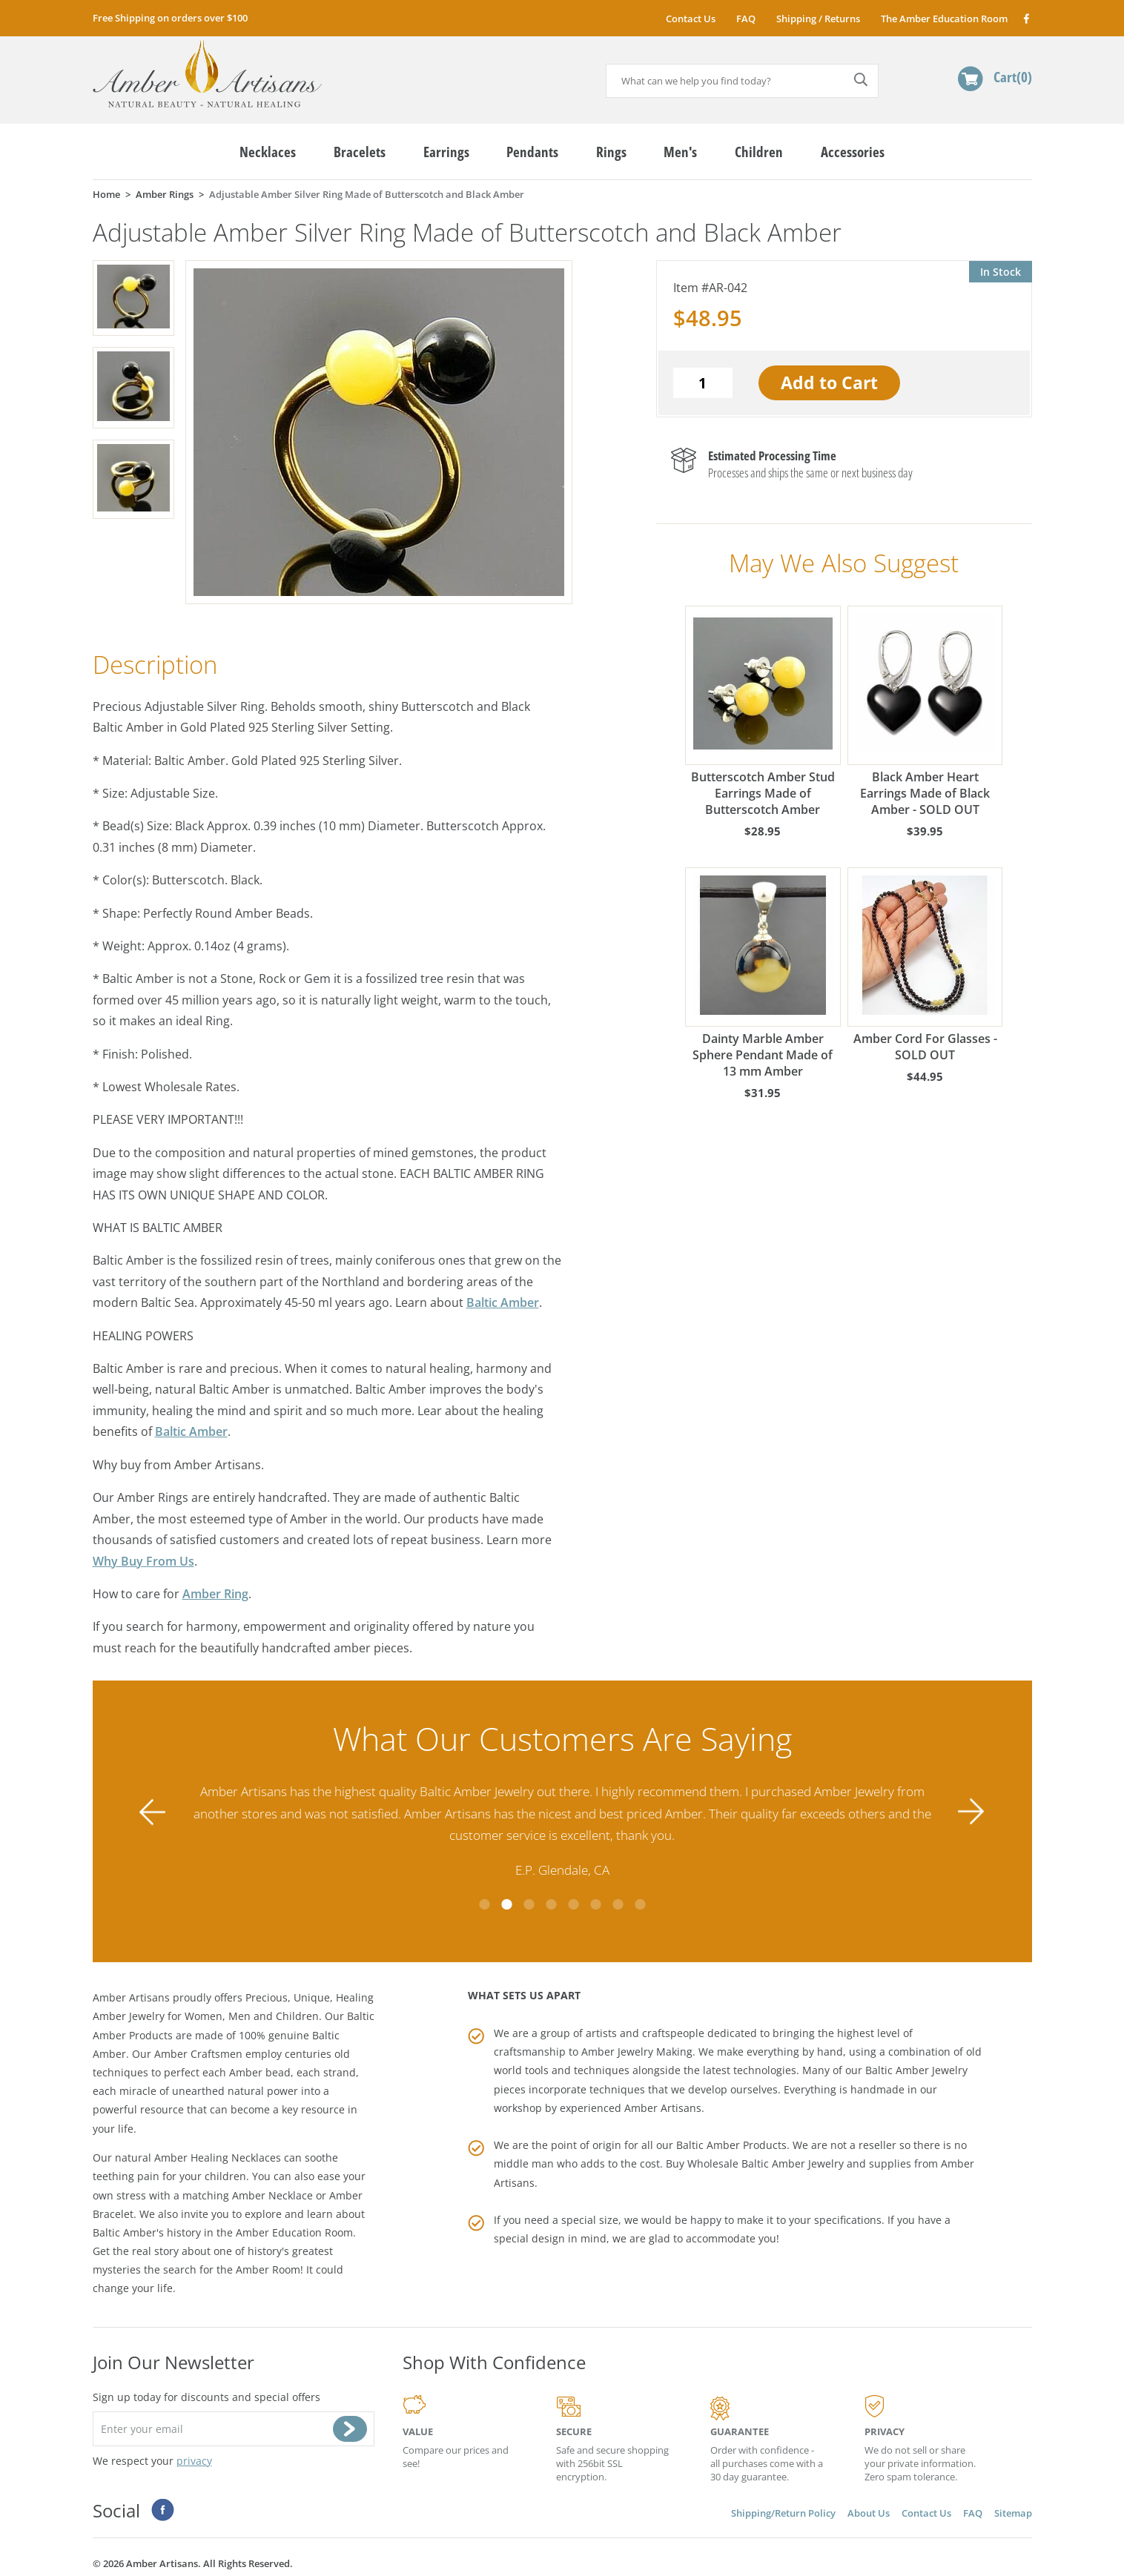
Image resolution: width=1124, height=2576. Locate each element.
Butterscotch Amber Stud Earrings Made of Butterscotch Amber (763, 712)
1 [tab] (484, 1902)
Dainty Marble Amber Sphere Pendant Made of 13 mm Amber (763, 973)
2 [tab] (506, 1902)
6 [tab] (595, 1902)
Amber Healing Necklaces (217, 2156)
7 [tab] (617, 1902)
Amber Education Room (294, 2230)
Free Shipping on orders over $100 (170, 17)
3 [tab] (528, 1902)
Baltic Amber (502, 1302)
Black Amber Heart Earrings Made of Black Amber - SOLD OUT (925, 712)
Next (971, 1811)
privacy (194, 2458)
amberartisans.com (207, 73)
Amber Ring (215, 1594)
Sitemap (1013, 2510)
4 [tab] (550, 1902)
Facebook (1025, 18)
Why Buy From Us (143, 1561)
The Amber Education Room (944, 18)
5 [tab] (573, 1902)
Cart (1013, 76)
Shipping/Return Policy (783, 2510)
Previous (152, 1811)
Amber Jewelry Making (636, 2050)
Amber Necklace (272, 2193)
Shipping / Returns (818, 18)
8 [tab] (639, 1902)
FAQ (746, 18)
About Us (868, 2510)
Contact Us (690, 18)
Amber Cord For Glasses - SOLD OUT (925, 965)
